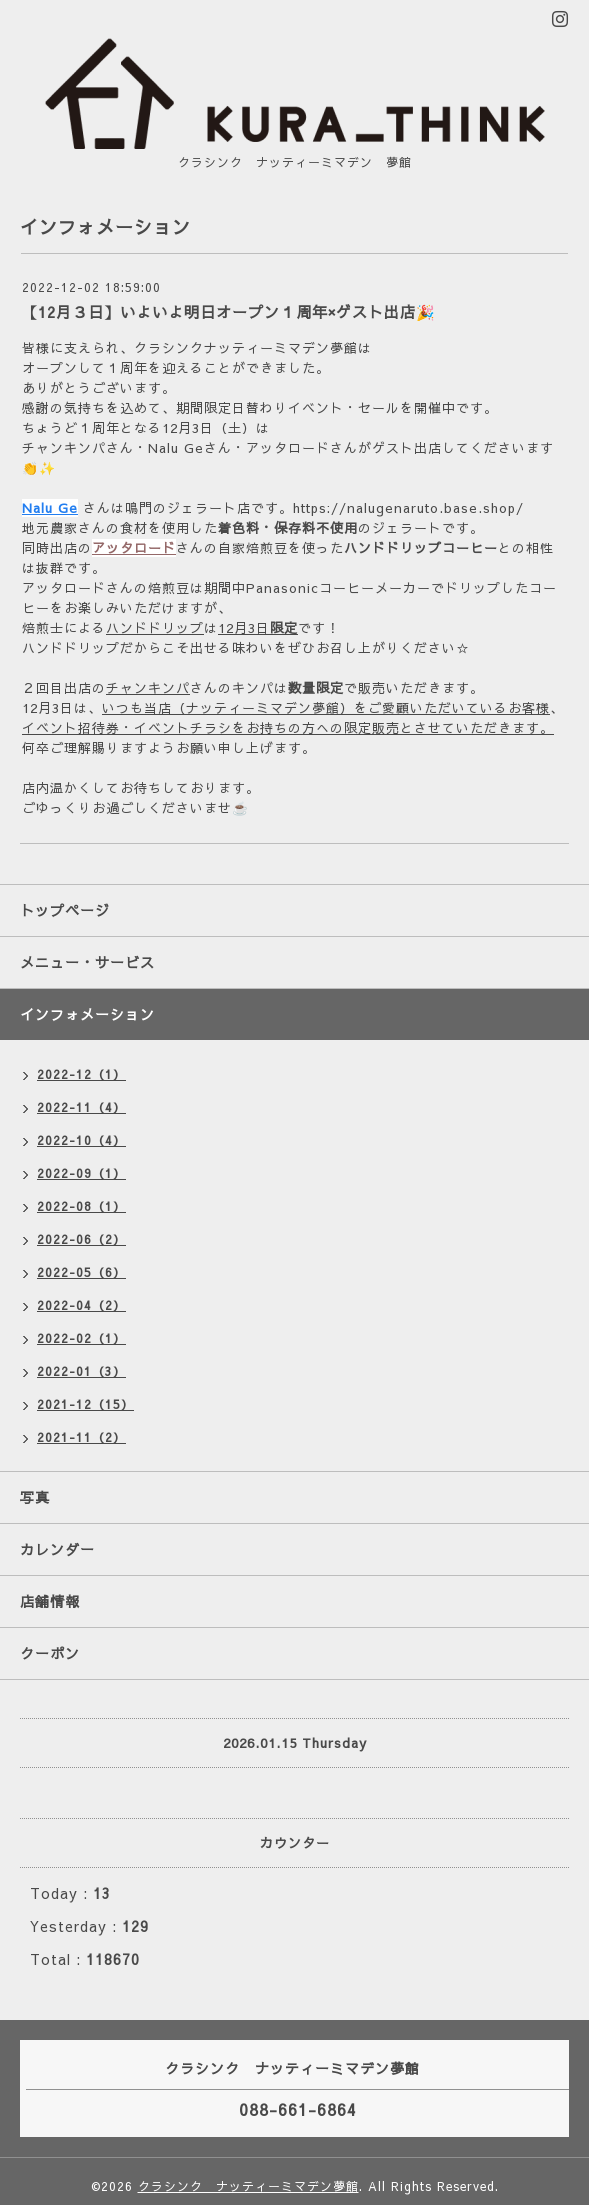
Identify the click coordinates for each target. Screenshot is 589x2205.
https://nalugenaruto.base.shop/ (408, 508)
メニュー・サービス (87, 962)
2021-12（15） (85, 1404)
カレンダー (57, 1549)
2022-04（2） (81, 1305)
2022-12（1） (81, 1074)
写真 (35, 1497)
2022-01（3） (81, 1371)
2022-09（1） (81, 1173)
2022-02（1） (81, 1338)
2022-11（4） (81, 1107)
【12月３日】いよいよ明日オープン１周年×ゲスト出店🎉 (229, 311)
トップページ (65, 910)
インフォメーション (87, 1014)
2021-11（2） (81, 1437)
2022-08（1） (81, 1206)
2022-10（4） (81, 1140)
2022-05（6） (81, 1272)
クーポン (50, 1653)
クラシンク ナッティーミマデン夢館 (248, 2186)
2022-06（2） (81, 1239)
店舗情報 (50, 1601)
